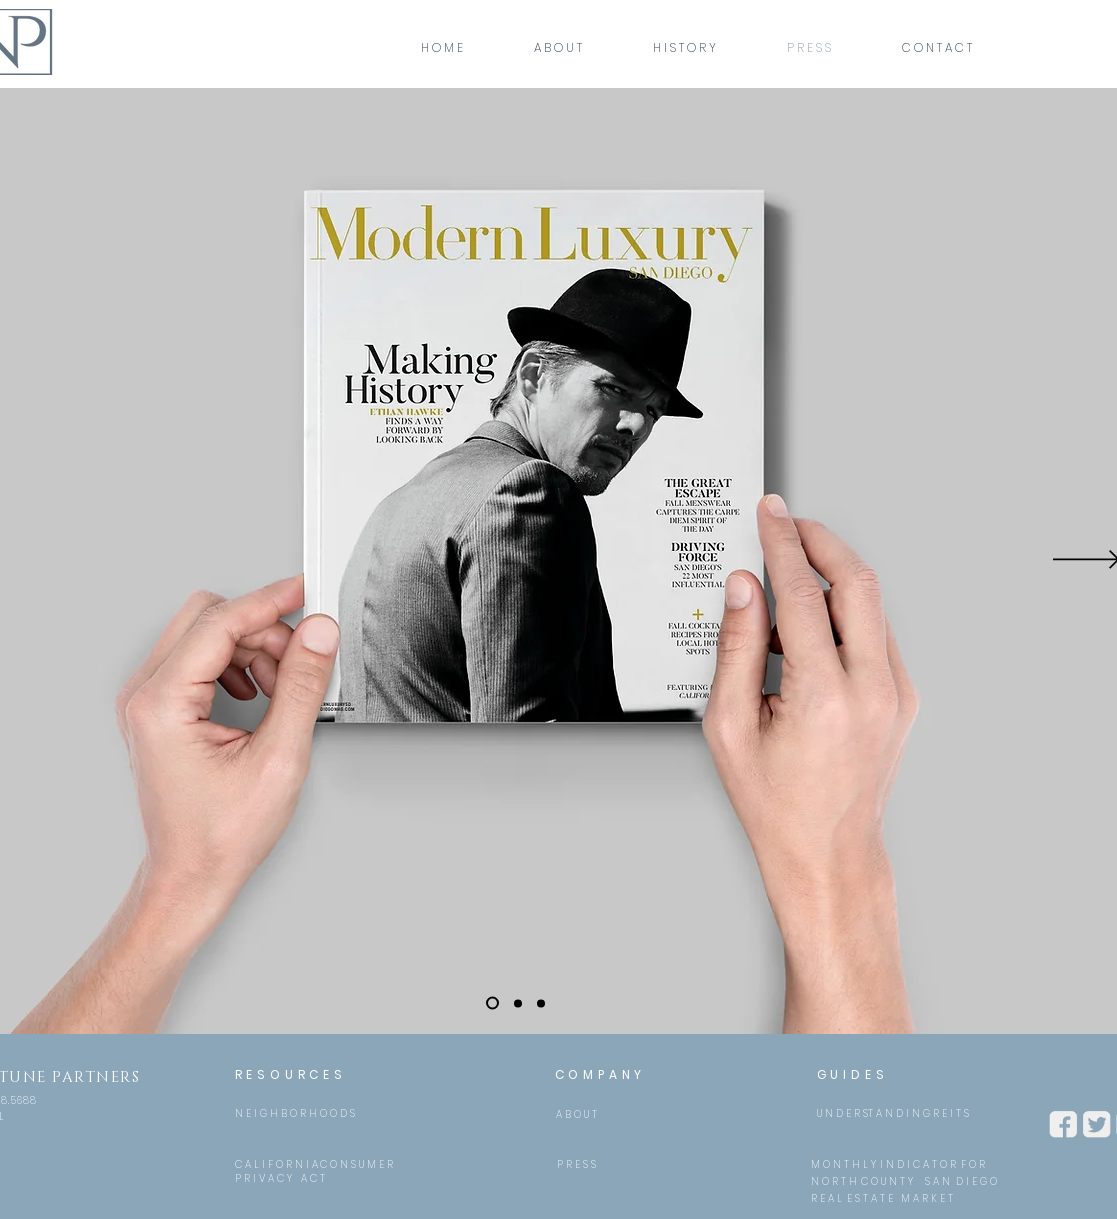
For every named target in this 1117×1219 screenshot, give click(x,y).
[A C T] (313, 1178)
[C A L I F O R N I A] (276, 1164)
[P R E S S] (577, 1164)
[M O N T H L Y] (843, 1164)
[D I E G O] (976, 1181)
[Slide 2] (518, 1003)
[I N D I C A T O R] (918, 1164)
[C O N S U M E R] (356, 1164)
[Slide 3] (541, 1003)
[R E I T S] (951, 1113)
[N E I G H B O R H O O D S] (295, 1113)
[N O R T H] (834, 1181)
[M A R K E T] (927, 1198)
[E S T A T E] (870, 1198)
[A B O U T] (577, 1114)
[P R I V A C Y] (263, 1178)
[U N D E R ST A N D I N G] (873, 1113)
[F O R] (973, 1164)
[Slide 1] (492, 1003)
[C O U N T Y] (887, 1181)
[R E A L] (826, 1198)
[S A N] (937, 1181)
